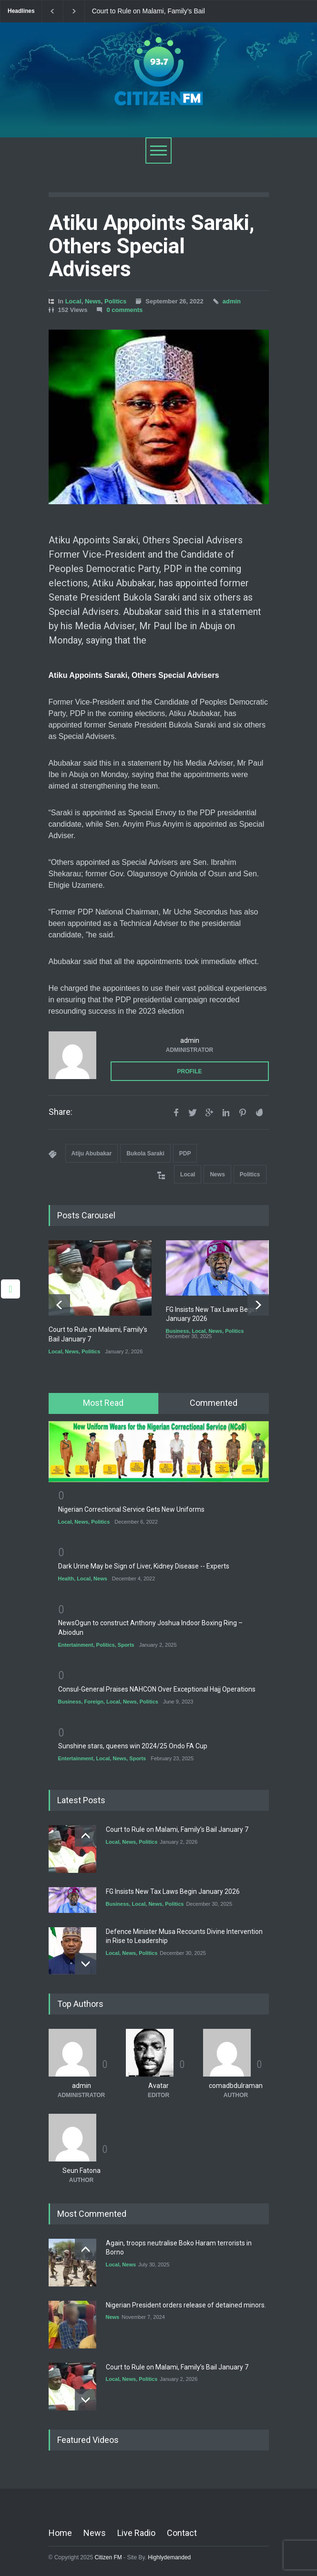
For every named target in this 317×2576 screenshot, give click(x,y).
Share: (60, 1112)
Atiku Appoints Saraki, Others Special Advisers (152, 245)
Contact (182, 2533)
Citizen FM (108, 2557)
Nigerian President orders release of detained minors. (186, 2305)
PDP (185, 1153)
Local (73, 301)
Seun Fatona (81, 2170)
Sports (126, 1644)
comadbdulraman (236, 2086)
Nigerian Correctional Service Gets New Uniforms (131, 1509)
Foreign (93, 1701)
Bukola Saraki (145, 1153)
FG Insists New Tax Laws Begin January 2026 (173, 1891)
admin (232, 301)
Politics (115, 301)
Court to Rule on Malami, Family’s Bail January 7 (148, 11)
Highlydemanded (169, 2557)
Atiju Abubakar (92, 1153)
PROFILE (189, 1071)
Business (177, 1331)
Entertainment (75, 1644)
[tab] (104, 1403)
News (93, 301)
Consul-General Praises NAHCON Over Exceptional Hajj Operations (157, 1689)
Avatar (158, 2086)
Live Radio (136, 2533)
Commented (213, 1403)
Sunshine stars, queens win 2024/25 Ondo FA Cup (132, 1746)
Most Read (103, 1403)
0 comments (124, 309)
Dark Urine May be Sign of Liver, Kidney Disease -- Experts (143, 1566)
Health (66, 1578)
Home (60, 2533)
